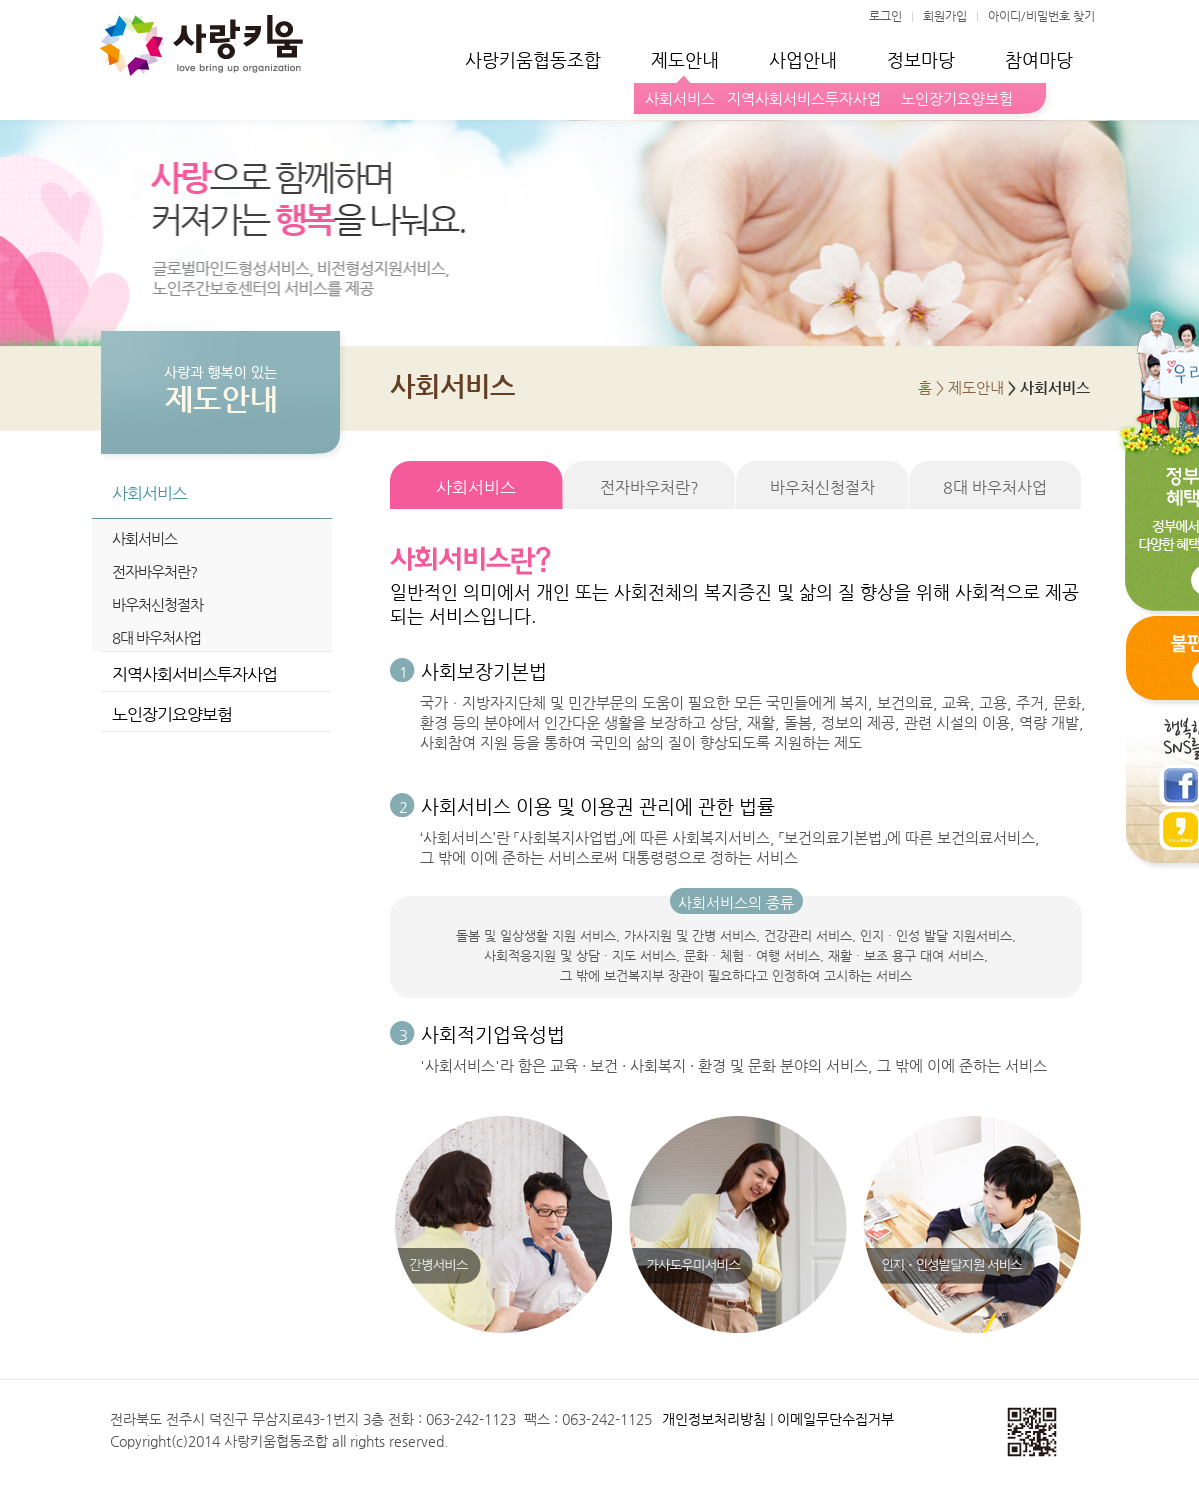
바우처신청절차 (157, 604)
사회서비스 (680, 98)
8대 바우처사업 (156, 637)
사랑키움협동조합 (533, 59)
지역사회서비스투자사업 (804, 98)
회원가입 (945, 16)
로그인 (885, 16)
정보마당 (921, 59)
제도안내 (685, 59)
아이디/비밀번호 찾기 (1041, 16)
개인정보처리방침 (714, 1419)
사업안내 (803, 59)
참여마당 (1039, 59)
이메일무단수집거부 (835, 1419)
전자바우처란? (154, 571)
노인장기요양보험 (953, 98)
